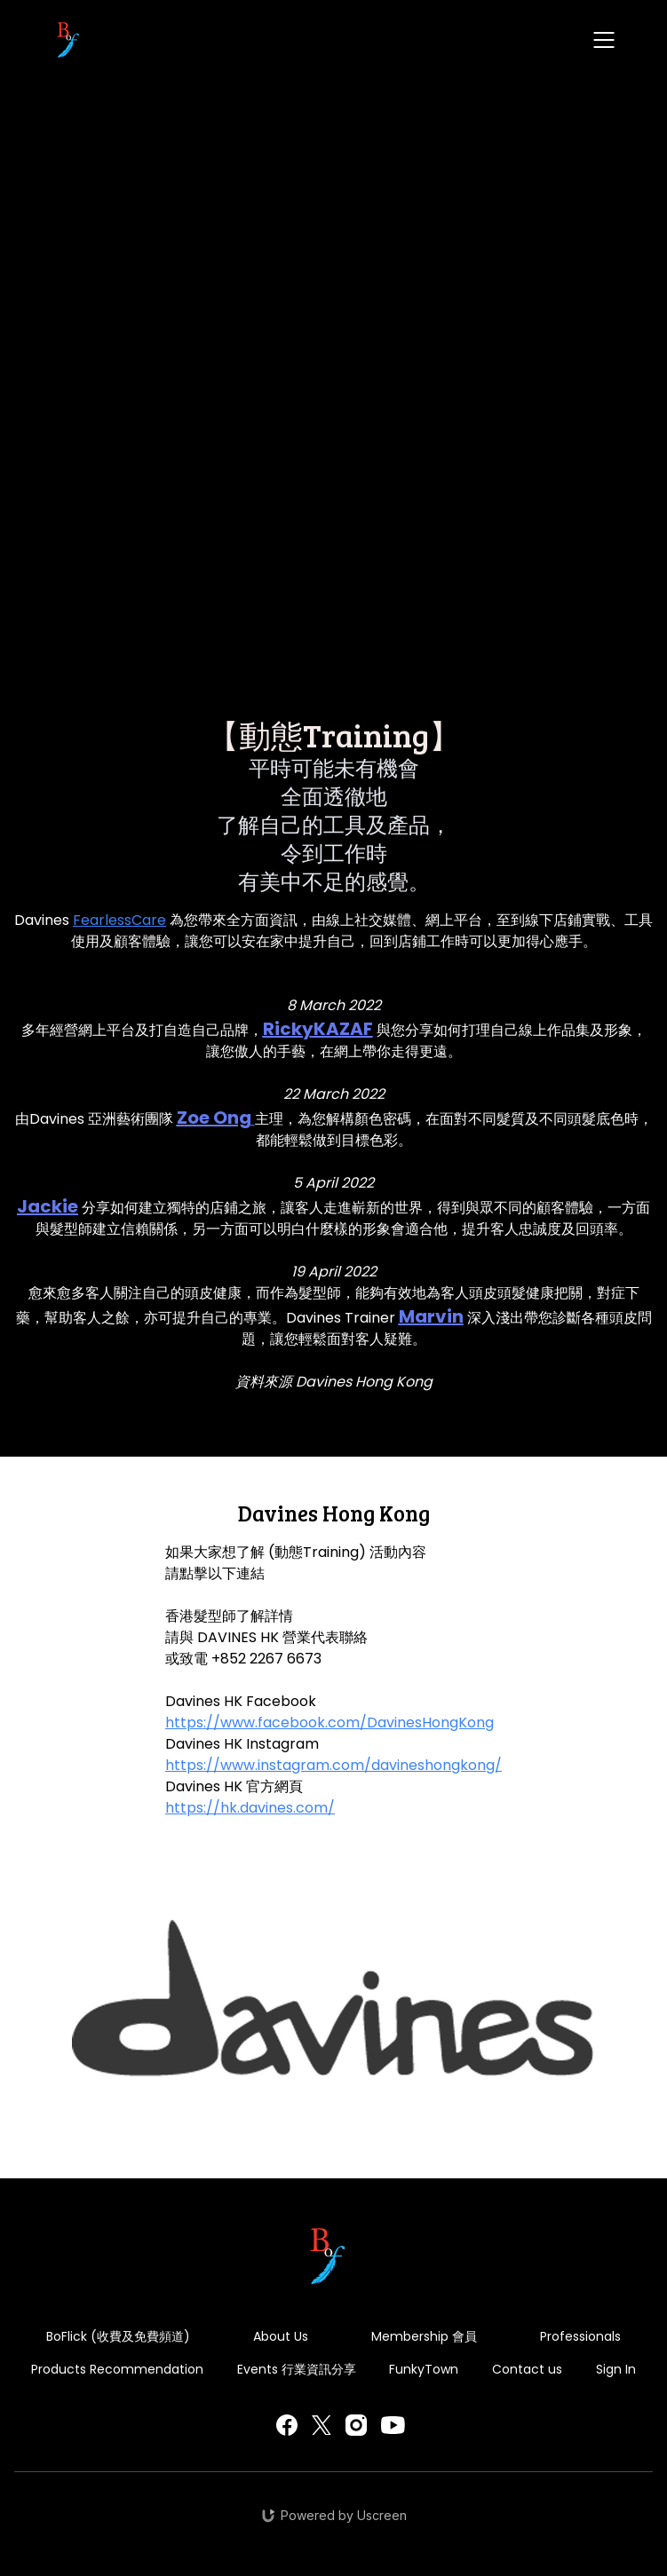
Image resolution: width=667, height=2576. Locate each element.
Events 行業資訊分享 (296, 2369)
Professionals (580, 2336)
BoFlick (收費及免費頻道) (118, 2336)
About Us (280, 2336)
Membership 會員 (424, 2336)
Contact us (527, 2369)
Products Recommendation (117, 2369)
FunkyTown (423, 2369)
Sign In (616, 2369)
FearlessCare (119, 920)
